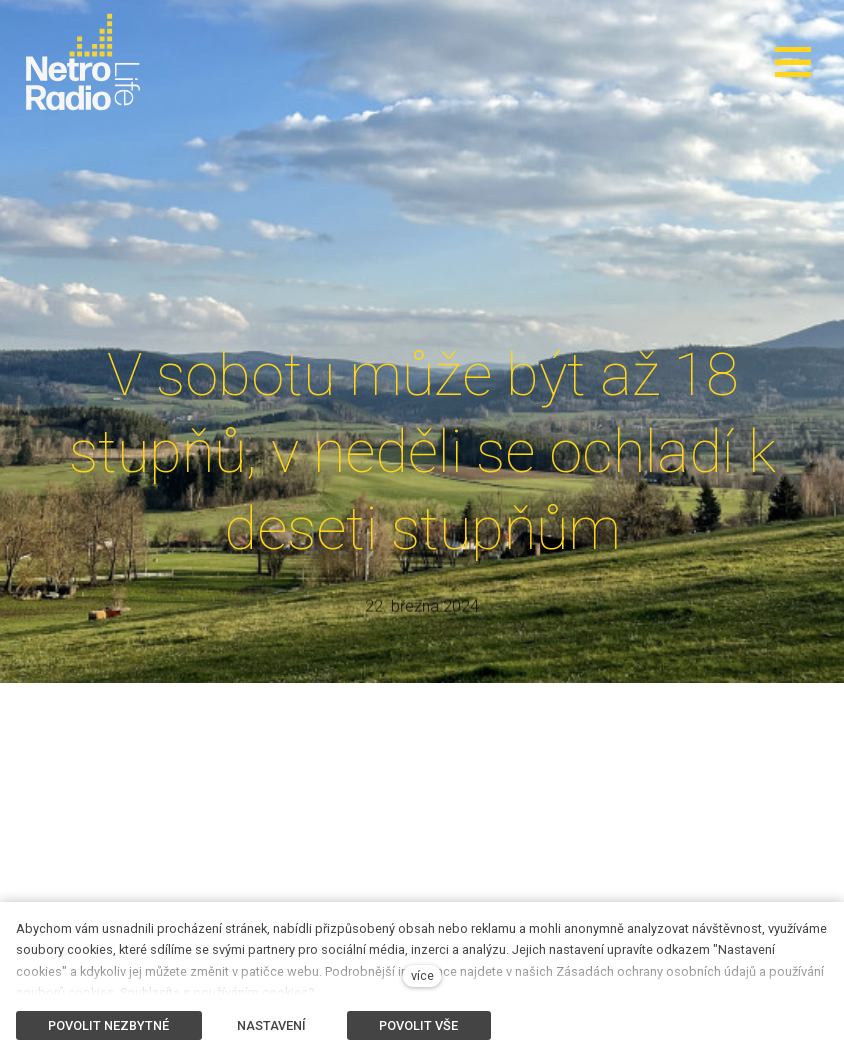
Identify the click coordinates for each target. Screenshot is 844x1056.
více (422, 975)
